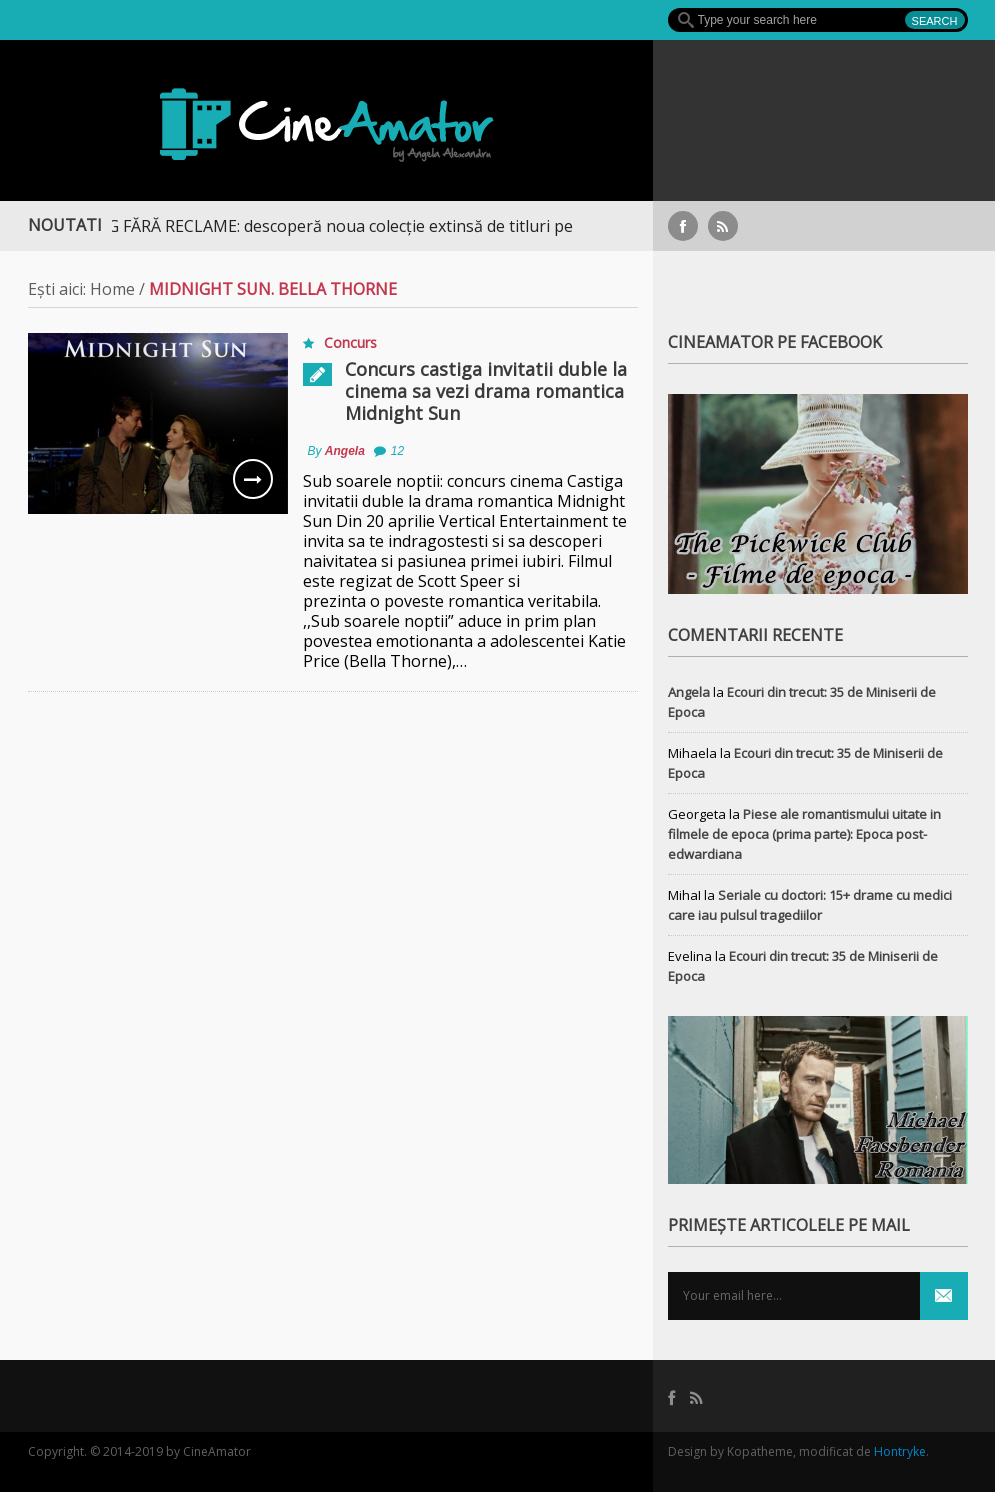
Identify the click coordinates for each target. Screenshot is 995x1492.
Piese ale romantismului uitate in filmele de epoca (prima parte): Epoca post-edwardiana (804, 834)
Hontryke (900, 1451)
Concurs (350, 342)
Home (112, 289)
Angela (345, 451)
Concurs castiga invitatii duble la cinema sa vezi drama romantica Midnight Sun (486, 391)
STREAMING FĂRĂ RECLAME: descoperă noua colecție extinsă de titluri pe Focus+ (337, 226)
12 (397, 451)
